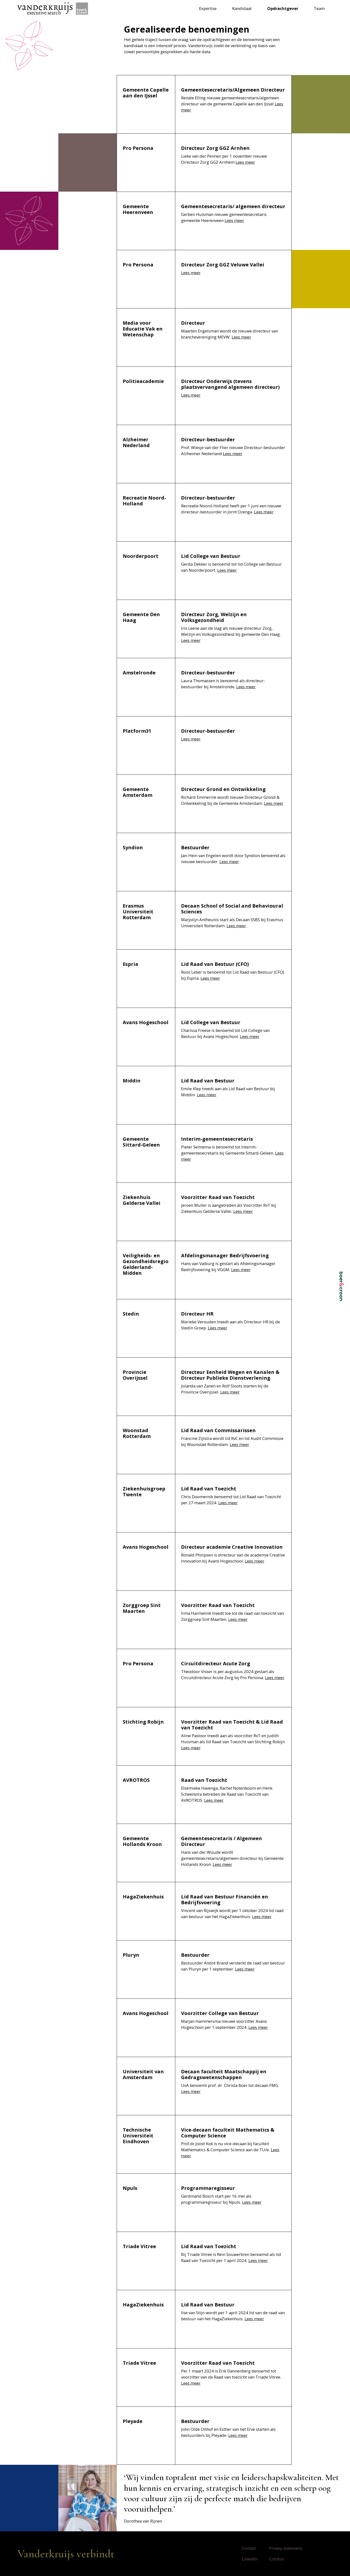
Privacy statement (285, 2548)
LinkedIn (250, 2559)
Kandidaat (242, 8)
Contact (249, 2548)
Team (319, 8)
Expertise (208, 8)
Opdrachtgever (282, 8)
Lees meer (232, 107)
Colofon (276, 2559)
